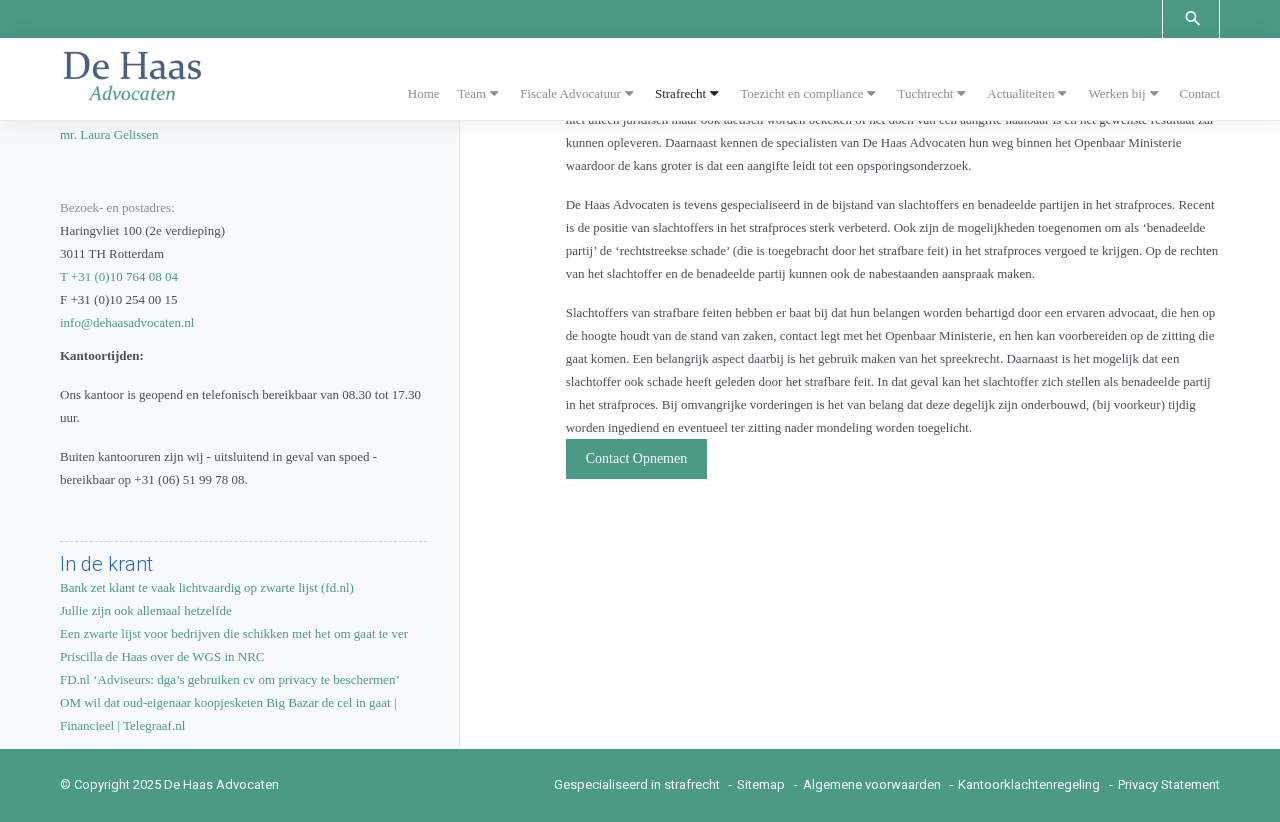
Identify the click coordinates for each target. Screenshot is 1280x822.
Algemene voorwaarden (872, 784)
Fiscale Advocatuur (570, 93)
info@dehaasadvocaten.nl (127, 322)
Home (424, 93)
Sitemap (761, 784)
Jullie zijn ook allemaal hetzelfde (146, 610)
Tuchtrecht (925, 93)
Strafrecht (680, 93)
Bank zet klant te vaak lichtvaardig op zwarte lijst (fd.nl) (207, 587)
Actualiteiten (1020, 93)
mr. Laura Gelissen (109, 134)
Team (472, 93)
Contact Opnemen (636, 458)
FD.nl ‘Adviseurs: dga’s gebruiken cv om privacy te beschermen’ (230, 679)
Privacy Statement (1169, 784)
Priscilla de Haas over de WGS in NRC (162, 656)
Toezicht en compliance (801, 93)
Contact (1200, 93)
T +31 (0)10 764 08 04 (119, 276)
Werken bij (1116, 93)
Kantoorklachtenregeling (1029, 784)
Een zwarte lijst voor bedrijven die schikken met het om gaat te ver (234, 633)
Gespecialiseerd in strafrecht (637, 784)
